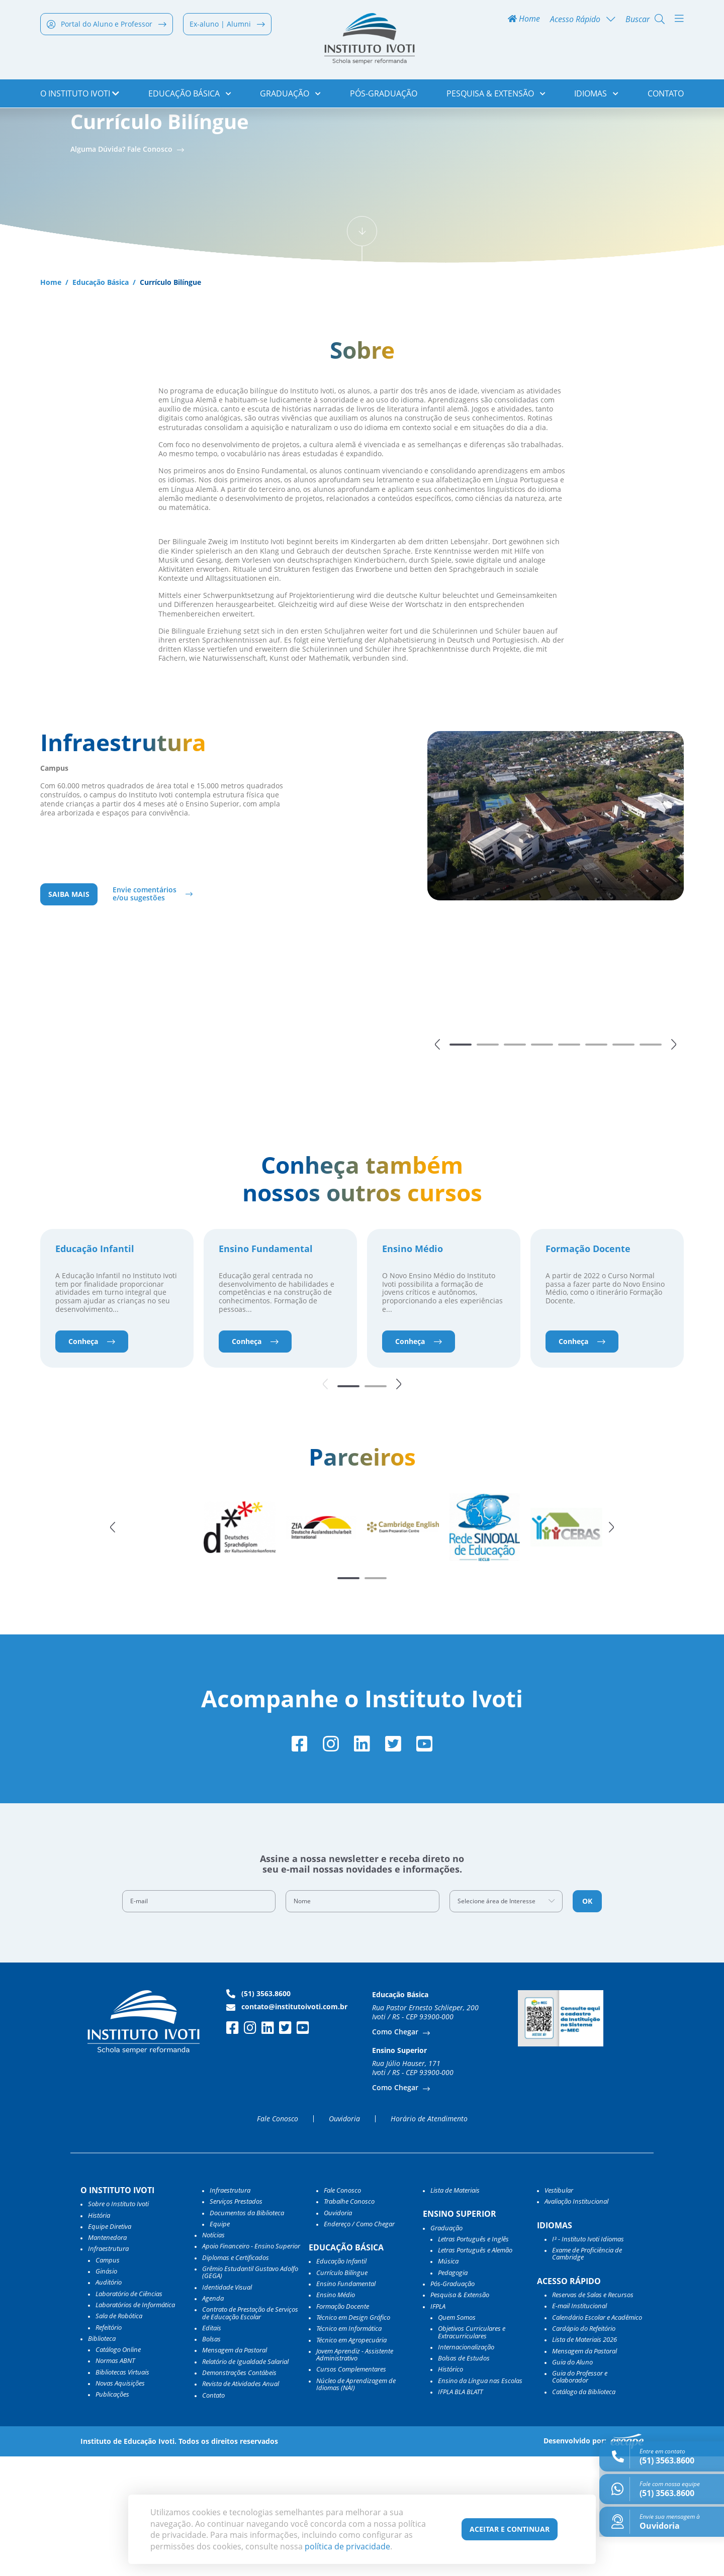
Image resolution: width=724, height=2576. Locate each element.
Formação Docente (588, 1365)
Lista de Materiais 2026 (584, 2459)
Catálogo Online (118, 2469)
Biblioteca (102, 2457)
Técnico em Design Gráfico (353, 2436)
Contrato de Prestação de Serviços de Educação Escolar (250, 2433)
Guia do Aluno (572, 2481)
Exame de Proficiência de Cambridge (587, 2373)
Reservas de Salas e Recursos (593, 2414)
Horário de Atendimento (429, 2238)
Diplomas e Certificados (235, 2377)
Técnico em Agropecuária (351, 2459)
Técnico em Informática (349, 2448)
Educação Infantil (94, 1365)
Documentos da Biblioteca (247, 2332)
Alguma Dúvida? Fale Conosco (122, 259)
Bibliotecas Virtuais (122, 2491)
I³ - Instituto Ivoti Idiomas (588, 2358)
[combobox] (506, 2021)
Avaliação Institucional (576, 2321)
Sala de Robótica (119, 2435)
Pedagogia (453, 2392)
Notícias (213, 2354)
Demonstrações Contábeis (239, 2492)
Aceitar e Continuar (510, 2529)
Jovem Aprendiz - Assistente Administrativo (354, 2474)
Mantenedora (107, 2357)
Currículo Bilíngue (342, 2392)
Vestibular (559, 2309)
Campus (108, 2379)
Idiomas (596, 95)
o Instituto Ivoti (79, 95)
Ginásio (106, 2390)
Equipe (220, 2343)
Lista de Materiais (455, 2309)
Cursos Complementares (351, 2489)
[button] (437, 1157)
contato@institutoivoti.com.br (286, 2126)
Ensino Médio (412, 1365)
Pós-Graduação (383, 95)
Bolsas (211, 2458)
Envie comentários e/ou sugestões (144, 1006)
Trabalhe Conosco (349, 2321)
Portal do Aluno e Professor (106, 26)
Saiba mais (68, 1006)
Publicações (112, 2514)
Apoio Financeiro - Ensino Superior (251, 2365)
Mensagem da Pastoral (234, 2470)
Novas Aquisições (120, 2502)
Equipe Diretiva (109, 2345)
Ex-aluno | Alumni (227, 26)
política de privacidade (347, 2546)
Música (448, 2381)
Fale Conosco (277, 2238)
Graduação (290, 95)
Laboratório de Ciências (129, 2413)
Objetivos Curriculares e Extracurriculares (471, 2452)
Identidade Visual (227, 2406)
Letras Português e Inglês (473, 2358)
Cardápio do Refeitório (583, 2447)
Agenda (213, 2417)
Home (524, 21)
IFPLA (437, 2425)
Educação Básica (189, 95)
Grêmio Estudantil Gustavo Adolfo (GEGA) (250, 2392)
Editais (211, 2447)
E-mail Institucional (579, 2425)
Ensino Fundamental (266, 1365)
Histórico (450, 2489)
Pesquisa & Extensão (496, 95)
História (99, 2334)
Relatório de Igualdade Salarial (245, 2481)
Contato (666, 95)
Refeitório (109, 2446)
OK (587, 2020)
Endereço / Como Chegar (359, 2343)
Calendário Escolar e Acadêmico (597, 2436)
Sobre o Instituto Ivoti (118, 2323)
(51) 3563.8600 (258, 2113)
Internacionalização (466, 2466)
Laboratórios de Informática (135, 2424)
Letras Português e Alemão (475, 2370)
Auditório (109, 2402)
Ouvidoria (344, 2238)
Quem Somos (457, 2436)
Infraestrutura (230, 2309)
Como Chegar (396, 2151)
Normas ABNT (115, 2480)
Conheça (92, 1457)
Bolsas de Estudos (464, 2478)
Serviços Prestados (236, 2321)
